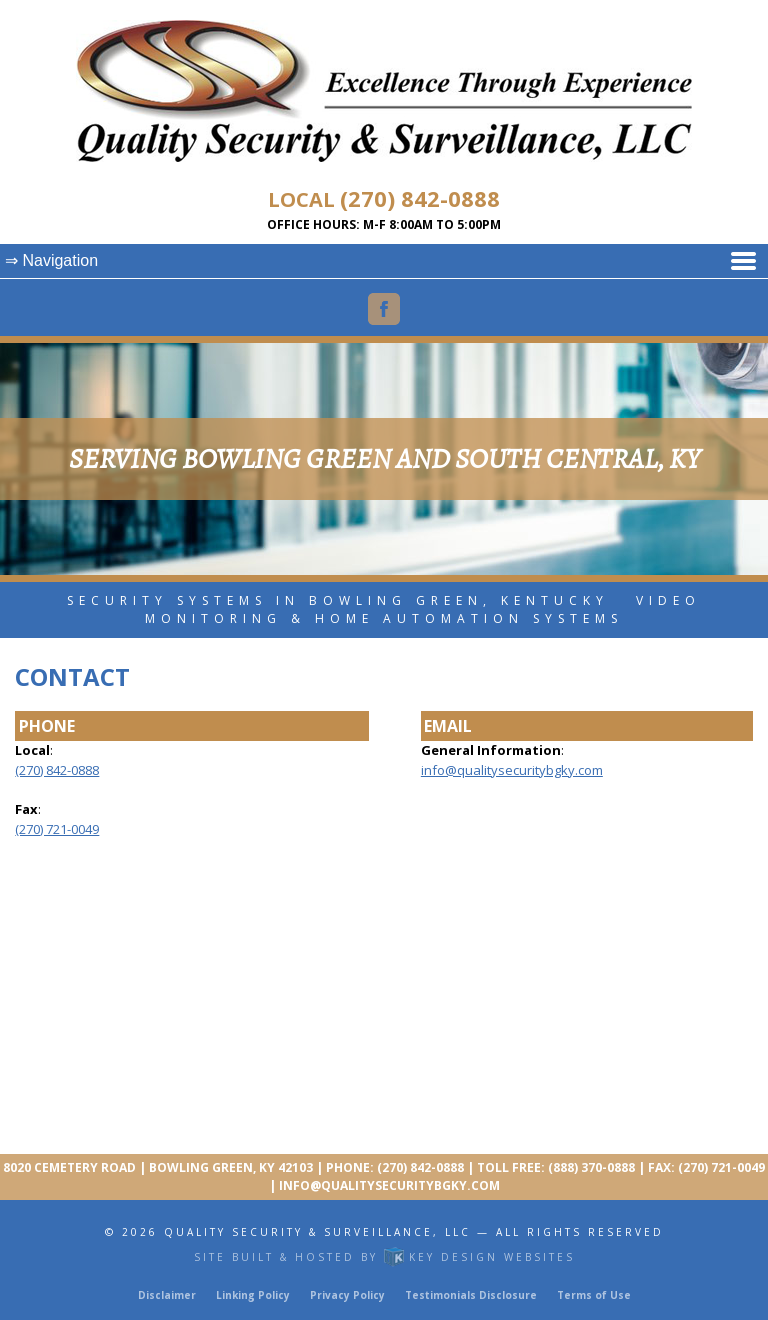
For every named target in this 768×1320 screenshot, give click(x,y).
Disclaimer (167, 1295)
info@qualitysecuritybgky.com (512, 770)
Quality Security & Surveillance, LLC (317, 1232)
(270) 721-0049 (57, 829)
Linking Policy (253, 1295)
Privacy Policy (347, 1295)
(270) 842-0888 (420, 198)
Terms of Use (594, 1295)
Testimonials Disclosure (471, 1295)
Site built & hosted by (384, 1257)
